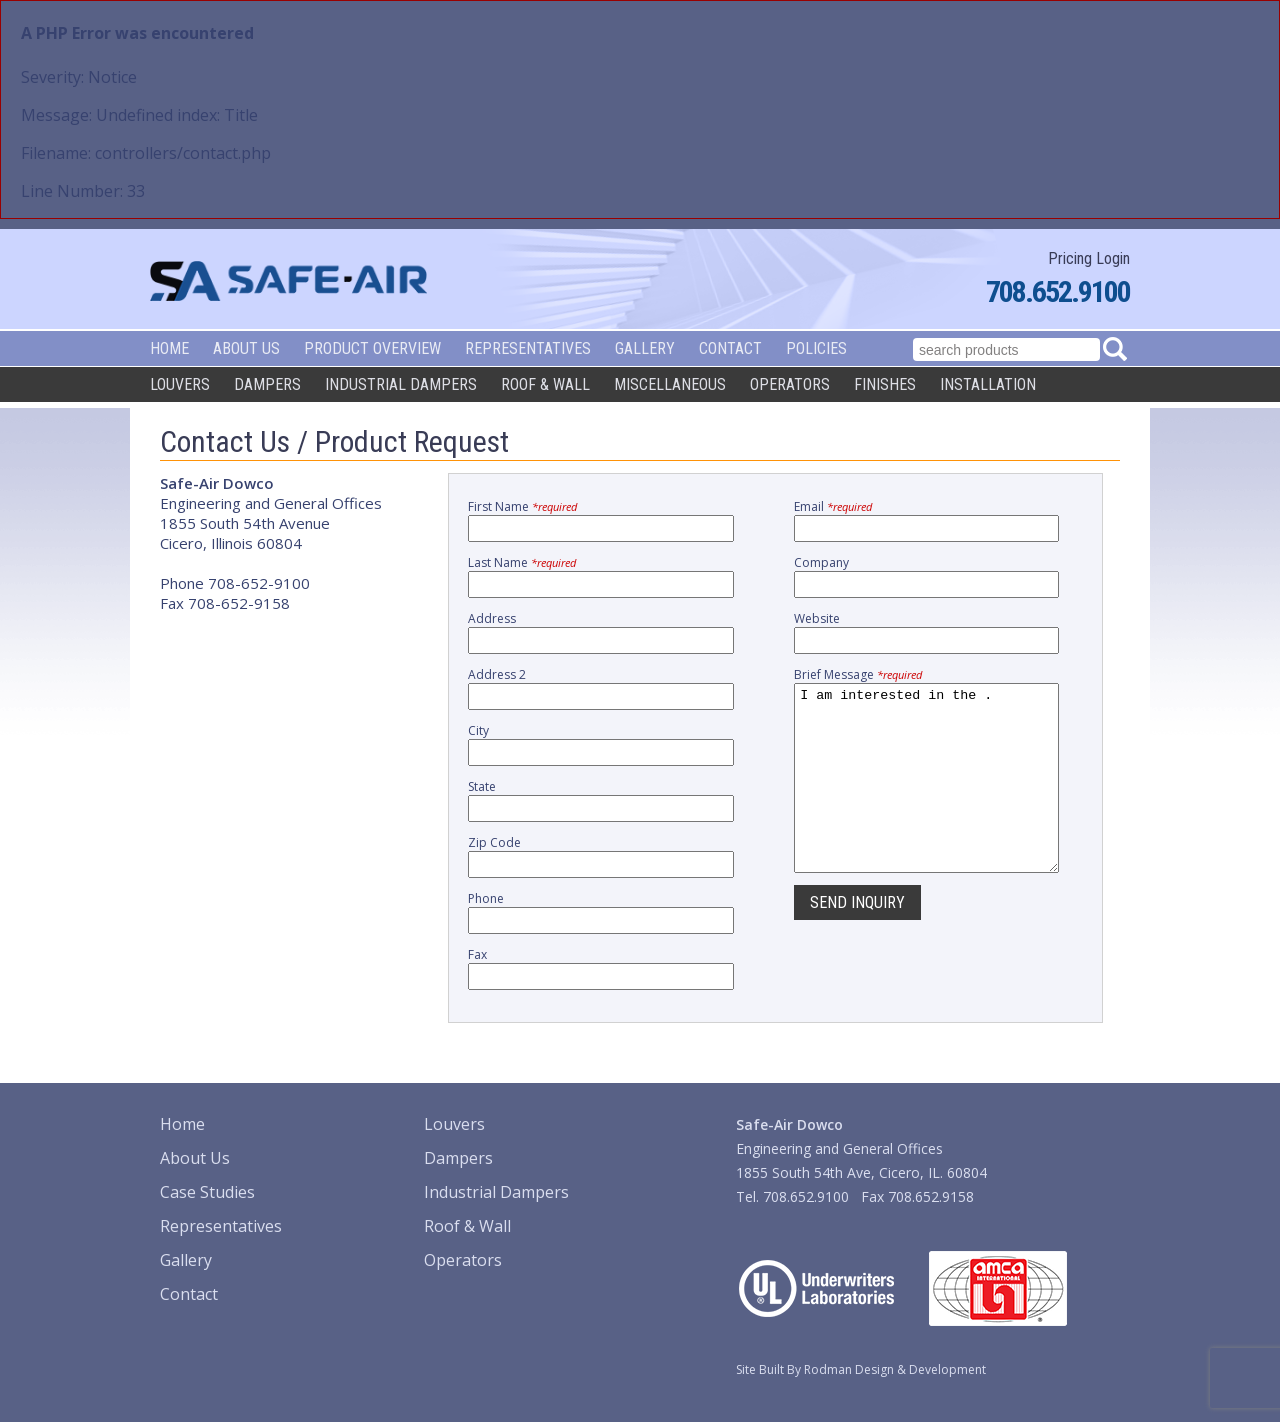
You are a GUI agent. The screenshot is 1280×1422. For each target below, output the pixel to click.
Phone (486, 898)
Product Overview (372, 348)
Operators (790, 384)
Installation (988, 384)
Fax (477, 954)
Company (821, 562)
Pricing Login (1089, 258)
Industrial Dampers (401, 384)
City (478, 730)
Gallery (645, 348)
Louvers (180, 384)
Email (833, 506)
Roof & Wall (545, 384)
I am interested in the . (926, 796)
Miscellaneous (670, 384)
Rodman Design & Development (895, 1369)
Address (492, 618)
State (482, 786)
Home (169, 348)
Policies (816, 348)
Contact (730, 348)
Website (817, 618)
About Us (246, 348)
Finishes (885, 384)
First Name (522, 506)
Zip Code (494, 842)
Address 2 (497, 674)
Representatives (528, 348)
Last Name (522, 562)
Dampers (267, 384)
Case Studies (207, 1192)
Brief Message (858, 674)
